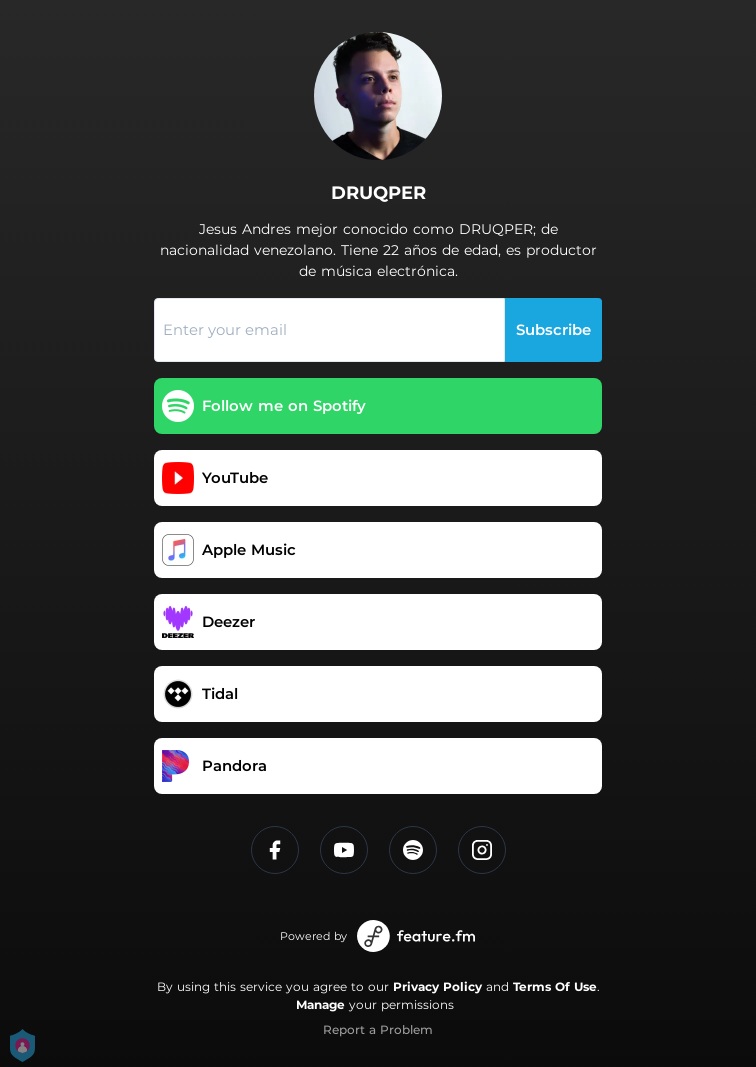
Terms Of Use (555, 986)
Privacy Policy (437, 986)
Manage (320, 1004)
